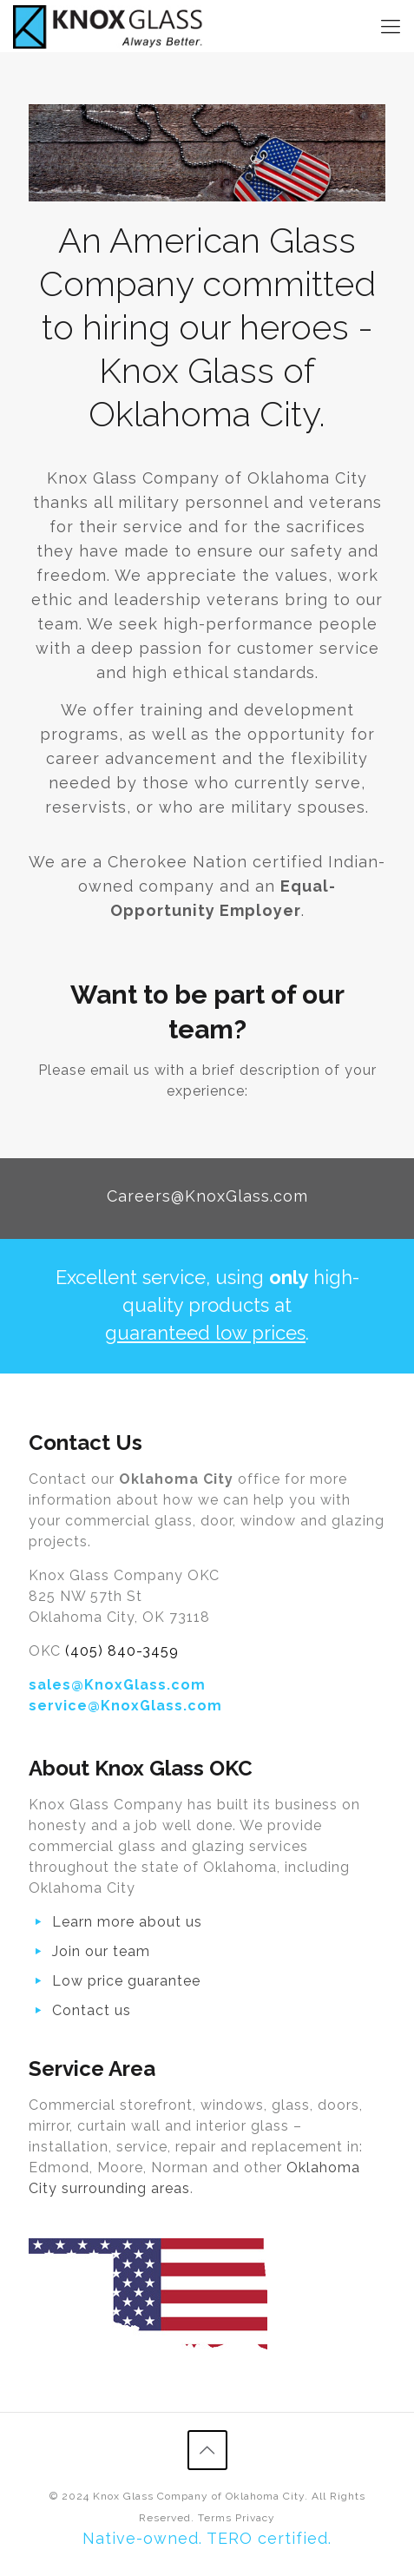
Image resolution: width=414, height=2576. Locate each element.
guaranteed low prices (205, 1332)
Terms (215, 2518)
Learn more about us (127, 1922)
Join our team (101, 1951)
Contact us (91, 2010)
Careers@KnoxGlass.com (207, 1196)
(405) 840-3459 (122, 1651)
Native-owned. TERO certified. (207, 2538)
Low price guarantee (126, 1981)
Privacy (255, 2518)
